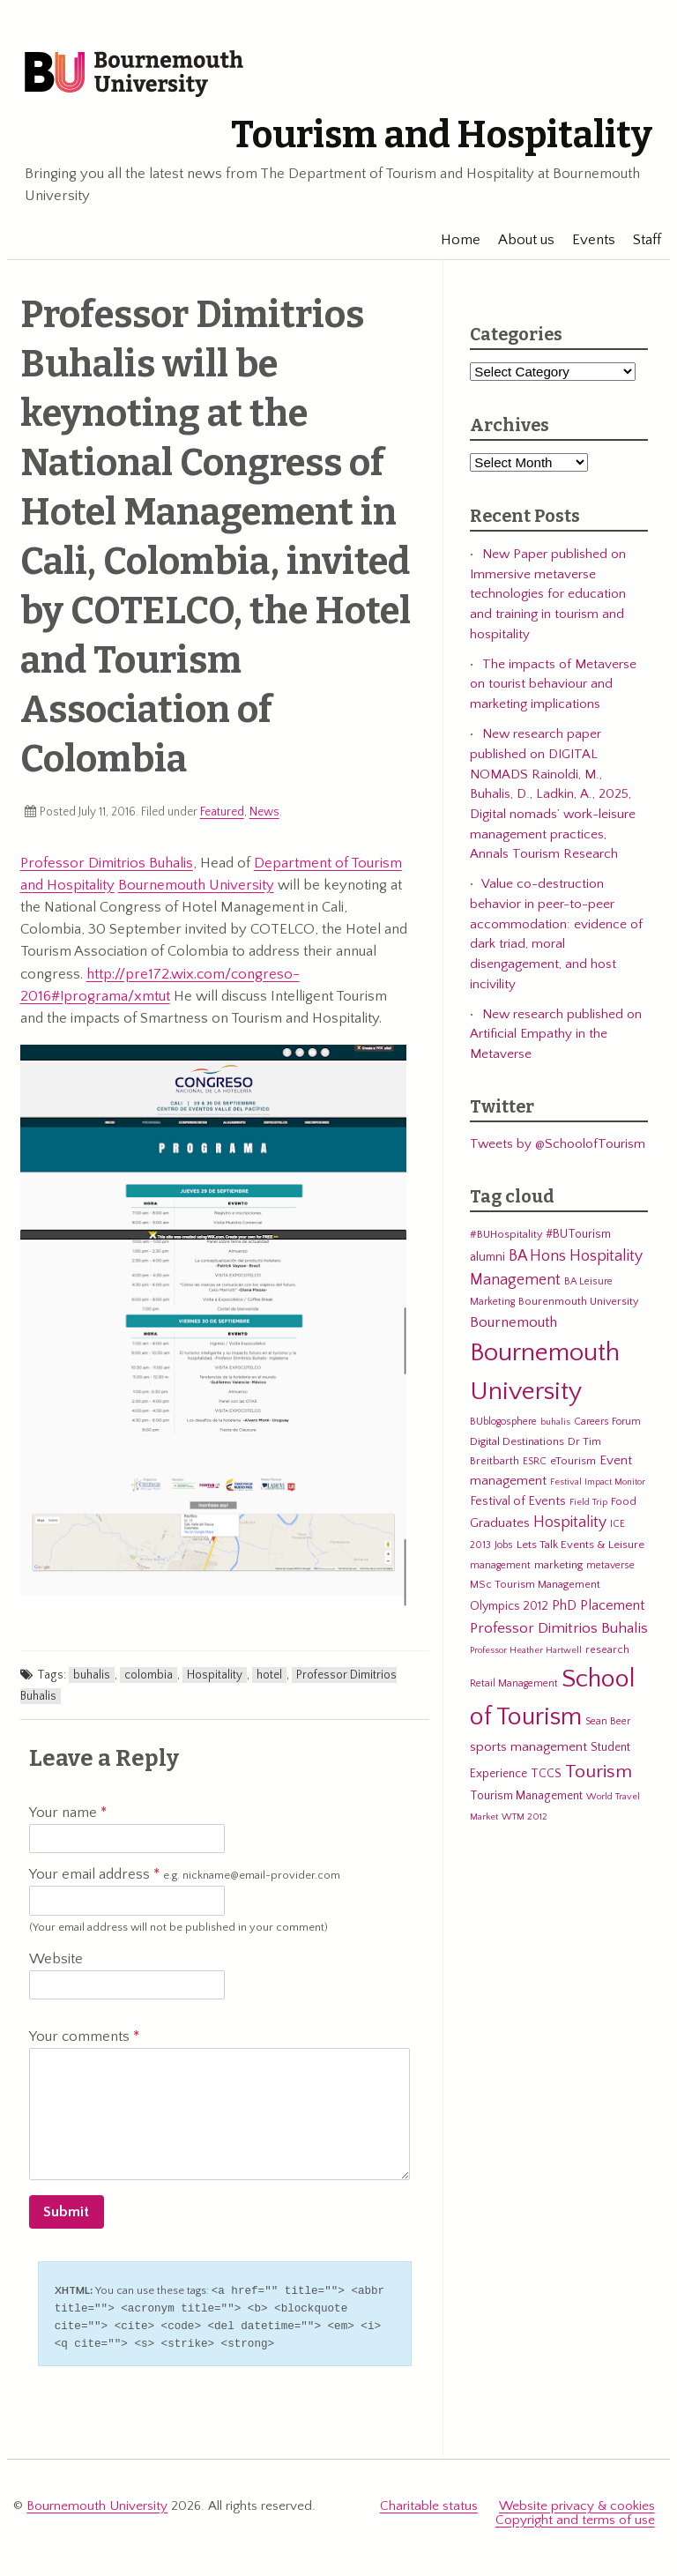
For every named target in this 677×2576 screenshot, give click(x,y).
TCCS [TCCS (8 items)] (546, 1774)
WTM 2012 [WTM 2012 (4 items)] (524, 1817)
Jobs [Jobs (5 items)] (504, 1545)
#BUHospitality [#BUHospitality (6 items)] (506, 1235)
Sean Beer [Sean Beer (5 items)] (607, 1721)
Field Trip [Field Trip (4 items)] (588, 1502)
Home (452, 240)
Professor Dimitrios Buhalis (106, 863)
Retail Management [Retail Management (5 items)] (514, 1683)
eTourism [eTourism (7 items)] (573, 1461)
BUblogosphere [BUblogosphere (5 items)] (503, 1421)
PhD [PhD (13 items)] (564, 1605)
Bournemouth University (136, 75)
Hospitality (214, 1675)
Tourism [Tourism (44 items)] (598, 1772)
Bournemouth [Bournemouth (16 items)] (513, 1322)
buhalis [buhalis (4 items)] (555, 1422)
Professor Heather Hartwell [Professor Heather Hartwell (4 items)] (526, 1650)
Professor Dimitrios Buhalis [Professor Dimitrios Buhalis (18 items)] (559, 1628)
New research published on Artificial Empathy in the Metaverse (556, 1034)
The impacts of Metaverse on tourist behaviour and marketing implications (553, 684)
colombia (148, 1675)
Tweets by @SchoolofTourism (557, 1143)
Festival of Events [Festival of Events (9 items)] (518, 1501)
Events (584, 240)
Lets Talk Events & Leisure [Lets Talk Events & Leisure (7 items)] (580, 1544)
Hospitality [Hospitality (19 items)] (569, 1523)
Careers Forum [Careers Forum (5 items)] (607, 1421)
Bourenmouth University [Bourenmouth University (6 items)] (578, 1301)
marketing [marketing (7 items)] (558, 1565)
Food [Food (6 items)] (623, 1501)
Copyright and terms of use (575, 2515)
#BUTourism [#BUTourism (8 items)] (578, 1235)
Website (56, 1959)
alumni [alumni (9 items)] (487, 1257)
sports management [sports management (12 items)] (528, 1746)
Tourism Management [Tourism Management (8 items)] (526, 1796)
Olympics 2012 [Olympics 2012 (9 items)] (509, 1606)
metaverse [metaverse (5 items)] (610, 1565)
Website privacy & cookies (577, 2502)
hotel (269, 1675)
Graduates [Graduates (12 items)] (500, 1523)
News (264, 812)
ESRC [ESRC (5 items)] (535, 1461)
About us (517, 240)
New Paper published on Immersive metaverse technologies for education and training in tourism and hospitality (548, 594)
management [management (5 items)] (500, 1565)
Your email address (184, 1875)
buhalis (91, 1675)
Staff (638, 240)
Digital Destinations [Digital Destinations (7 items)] (517, 1441)
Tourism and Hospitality (438, 136)
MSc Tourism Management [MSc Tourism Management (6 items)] (535, 1584)
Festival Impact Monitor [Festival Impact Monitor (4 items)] (597, 1482)
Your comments (84, 2036)
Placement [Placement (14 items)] (612, 1605)
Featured (222, 812)
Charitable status (429, 2502)
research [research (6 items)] (607, 1649)
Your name (68, 1812)
